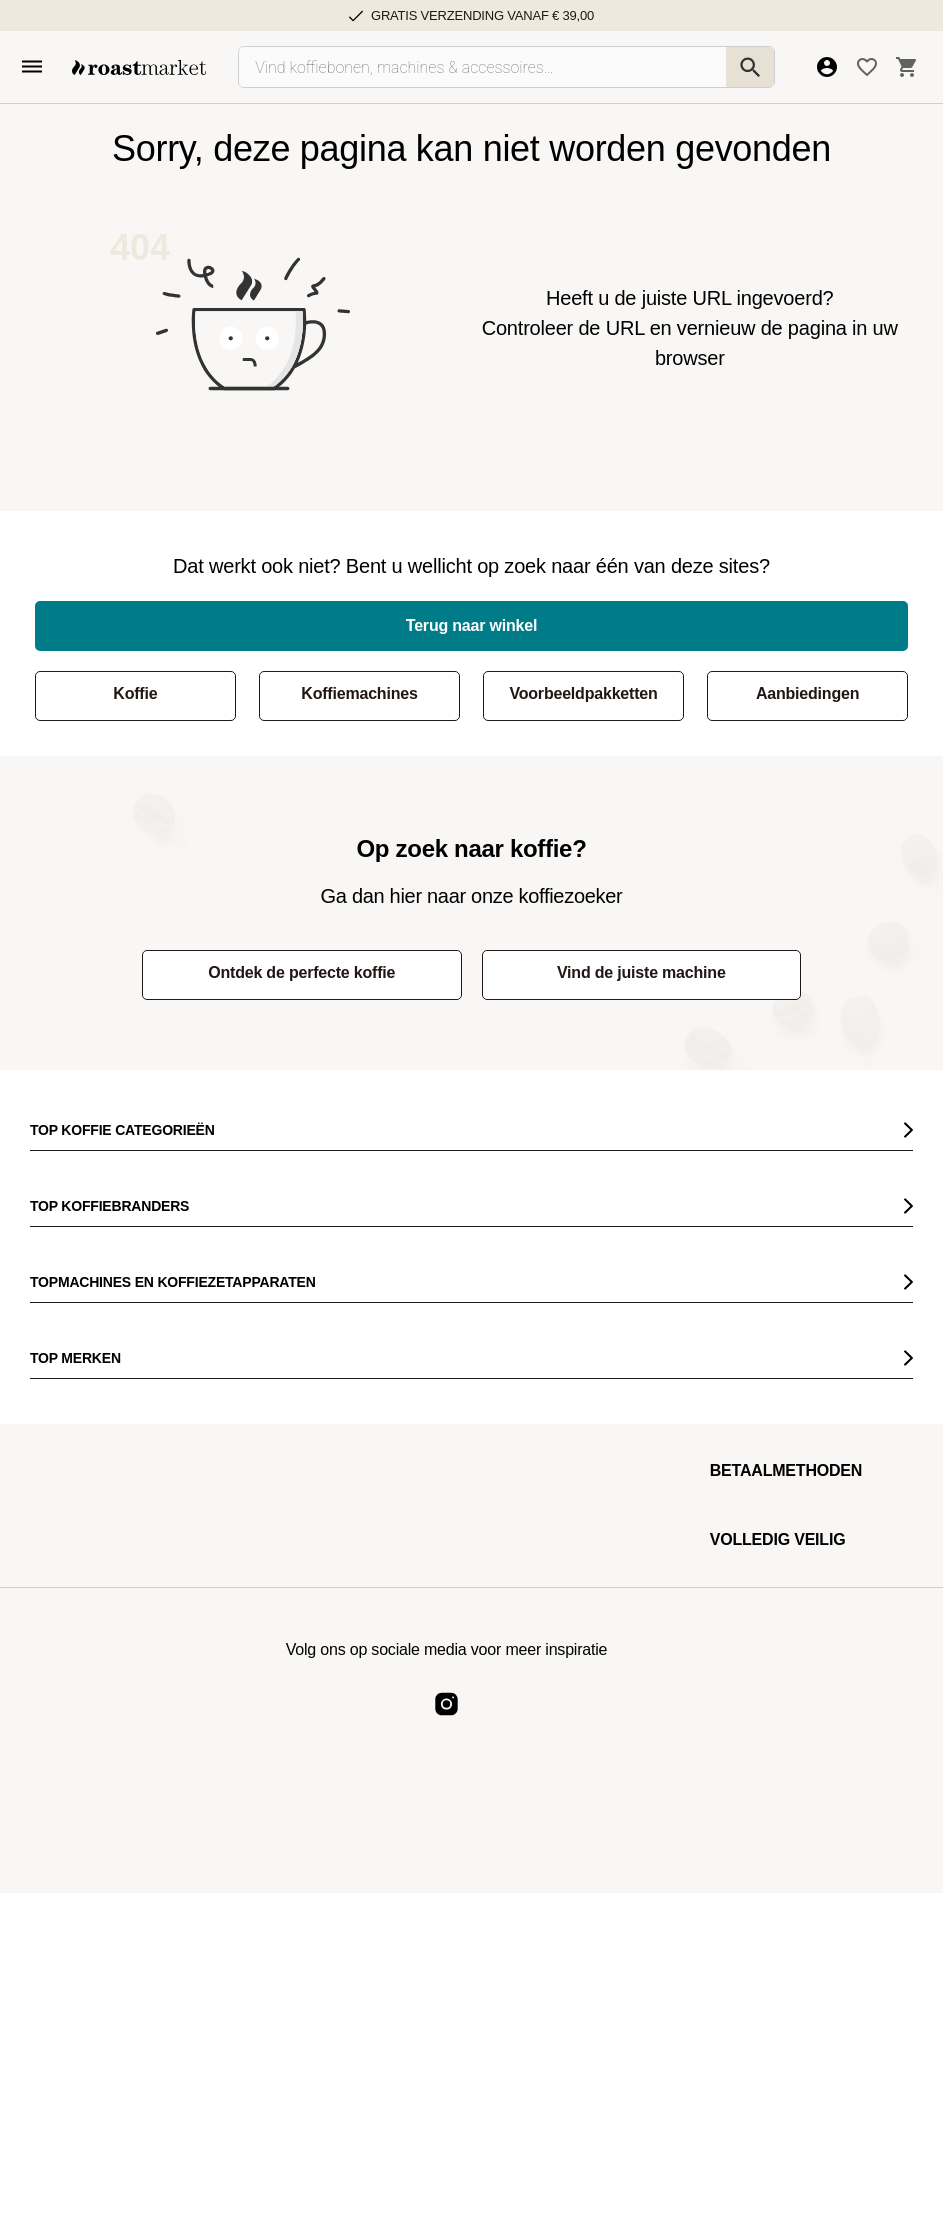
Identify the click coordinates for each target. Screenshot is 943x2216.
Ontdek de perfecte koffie (301, 972)
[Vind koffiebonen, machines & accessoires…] (506, 67)
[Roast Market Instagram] (446, 1720)
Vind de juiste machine (641, 972)
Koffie (135, 693)
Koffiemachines (359, 693)
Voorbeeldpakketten (583, 693)
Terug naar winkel (471, 625)
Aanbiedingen (807, 693)
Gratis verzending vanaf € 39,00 (482, 15)
